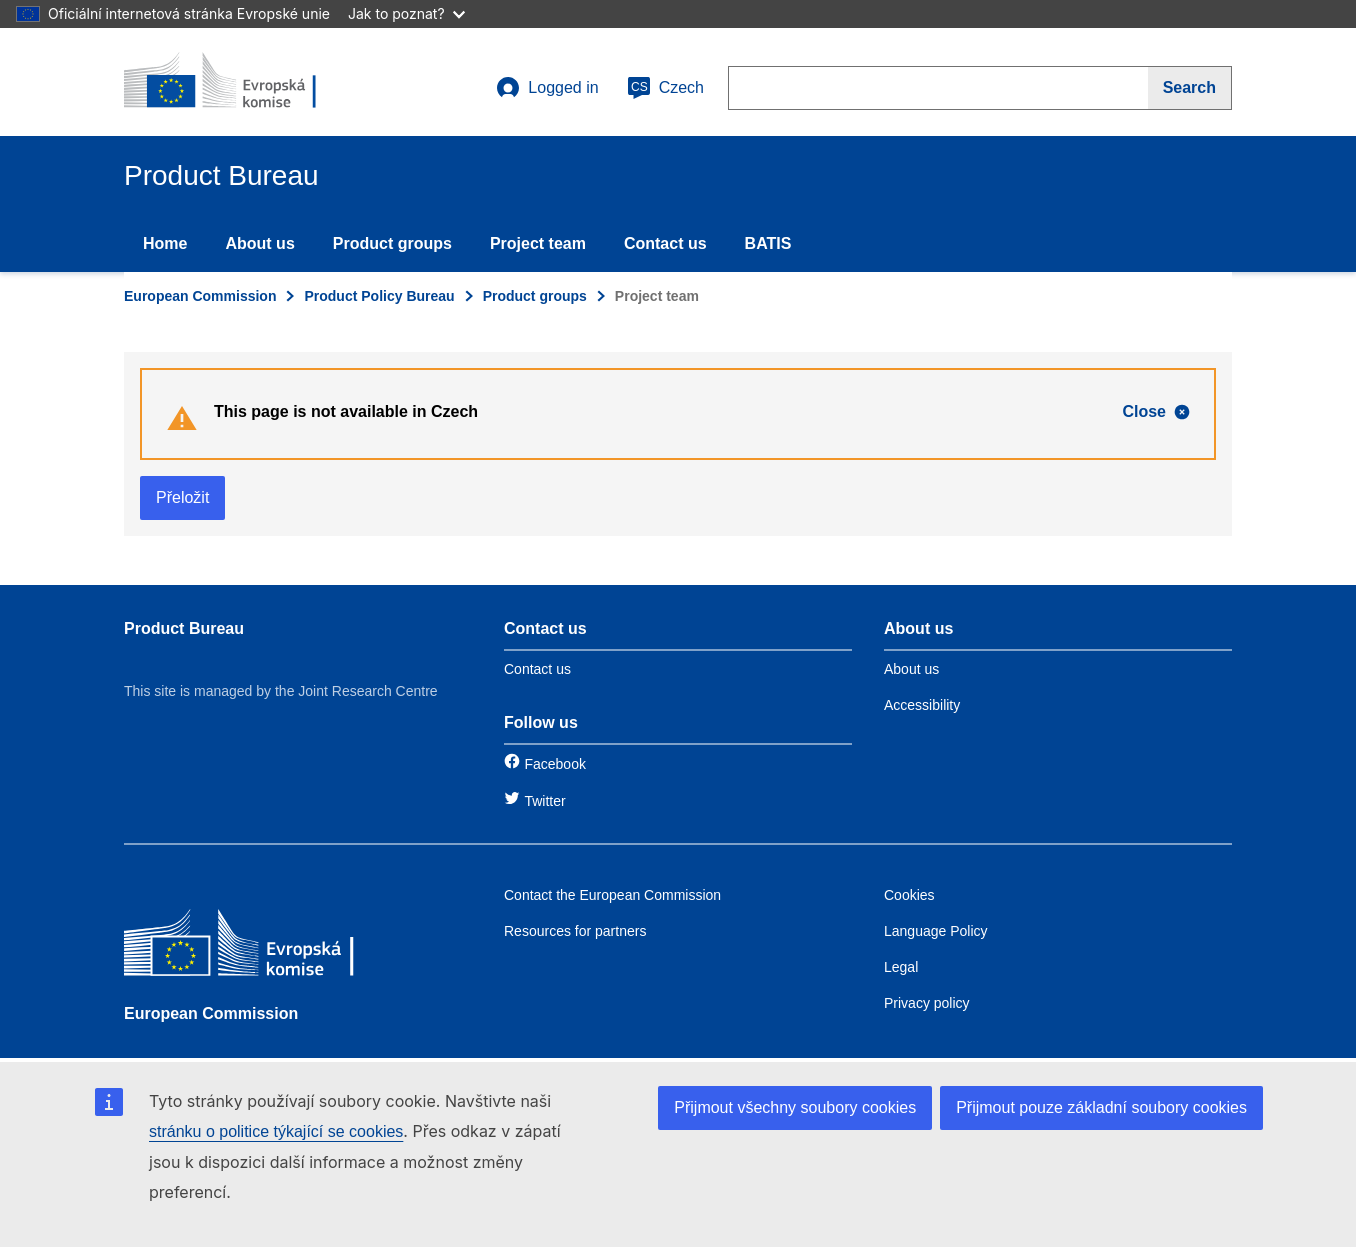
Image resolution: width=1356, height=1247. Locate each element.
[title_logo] (245, 82)
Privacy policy (927, 1003)
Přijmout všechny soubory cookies (795, 1107)
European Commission (200, 296)
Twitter (544, 801)
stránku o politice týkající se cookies (276, 1131)
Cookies (909, 895)
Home (165, 243)
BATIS (768, 243)
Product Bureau (184, 628)
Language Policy (936, 931)
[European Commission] (269, 947)
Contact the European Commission (612, 895)
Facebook (554, 764)
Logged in (547, 88)
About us (259, 243)
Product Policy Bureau (379, 296)
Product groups (392, 243)
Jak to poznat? (406, 13)
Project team (538, 243)
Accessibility (922, 705)
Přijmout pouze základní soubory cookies (1101, 1107)
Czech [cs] (665, 88)
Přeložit (182, 497)
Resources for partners (575, 931)
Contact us (665, 243)
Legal (901, 967)
